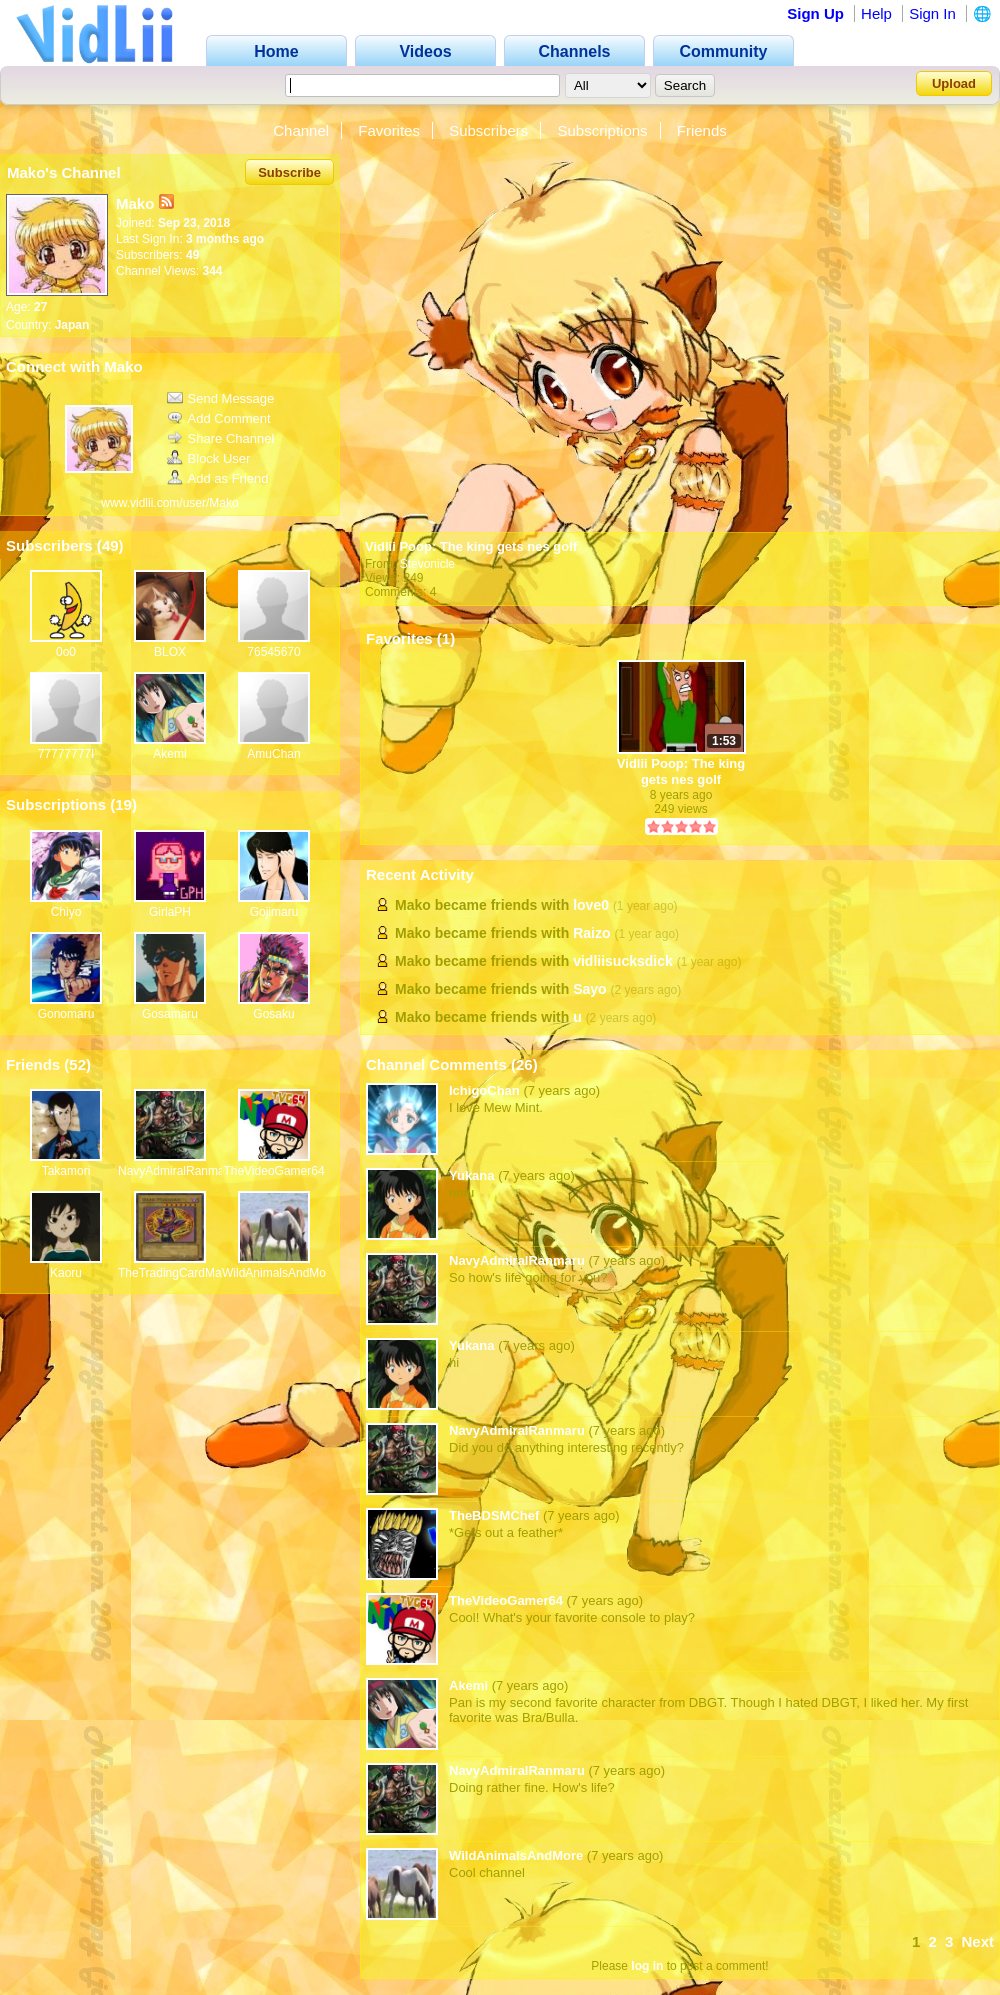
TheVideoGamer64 (273, 1171)
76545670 (273, 652)
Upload (954, 83)
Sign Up (815, 13)
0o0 (66, 652)
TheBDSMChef (494, 1515)
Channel (301, 130)
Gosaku (273, 1014)
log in (647, 1966)
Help (876, 13)
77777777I (66, 754)
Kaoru (66, 1273)
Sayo (589, 989)
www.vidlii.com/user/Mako (169, 503)
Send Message (221, 398)
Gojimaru (274, 912)
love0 (591, 905)
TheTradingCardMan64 (180, 1273)
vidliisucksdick (623, 961)
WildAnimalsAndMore (279, 1273)
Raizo (591, 933)
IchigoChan (484, 1090)
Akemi (169, 754)
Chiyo (66, 912)
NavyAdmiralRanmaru (176, 1171)
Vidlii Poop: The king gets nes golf (471, 546)
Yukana (472, 1175)
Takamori (66, 1171)
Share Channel (221, 438)
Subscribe (289, 172)
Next (977, 1941)
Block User (209, 458)
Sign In (932, 13)
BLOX (170, 652)
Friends (702, 130)
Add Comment (219, 418)
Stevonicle (427, 564)
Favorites (389, 130)
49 (110, 545)
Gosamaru (170, 1014)
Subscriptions (603, 130)
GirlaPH (170, 912)
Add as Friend (218, 478)
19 (123, 804)
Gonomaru (66, 1014)
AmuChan (273, 754)
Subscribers (488, 130)
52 (77, 1064)
